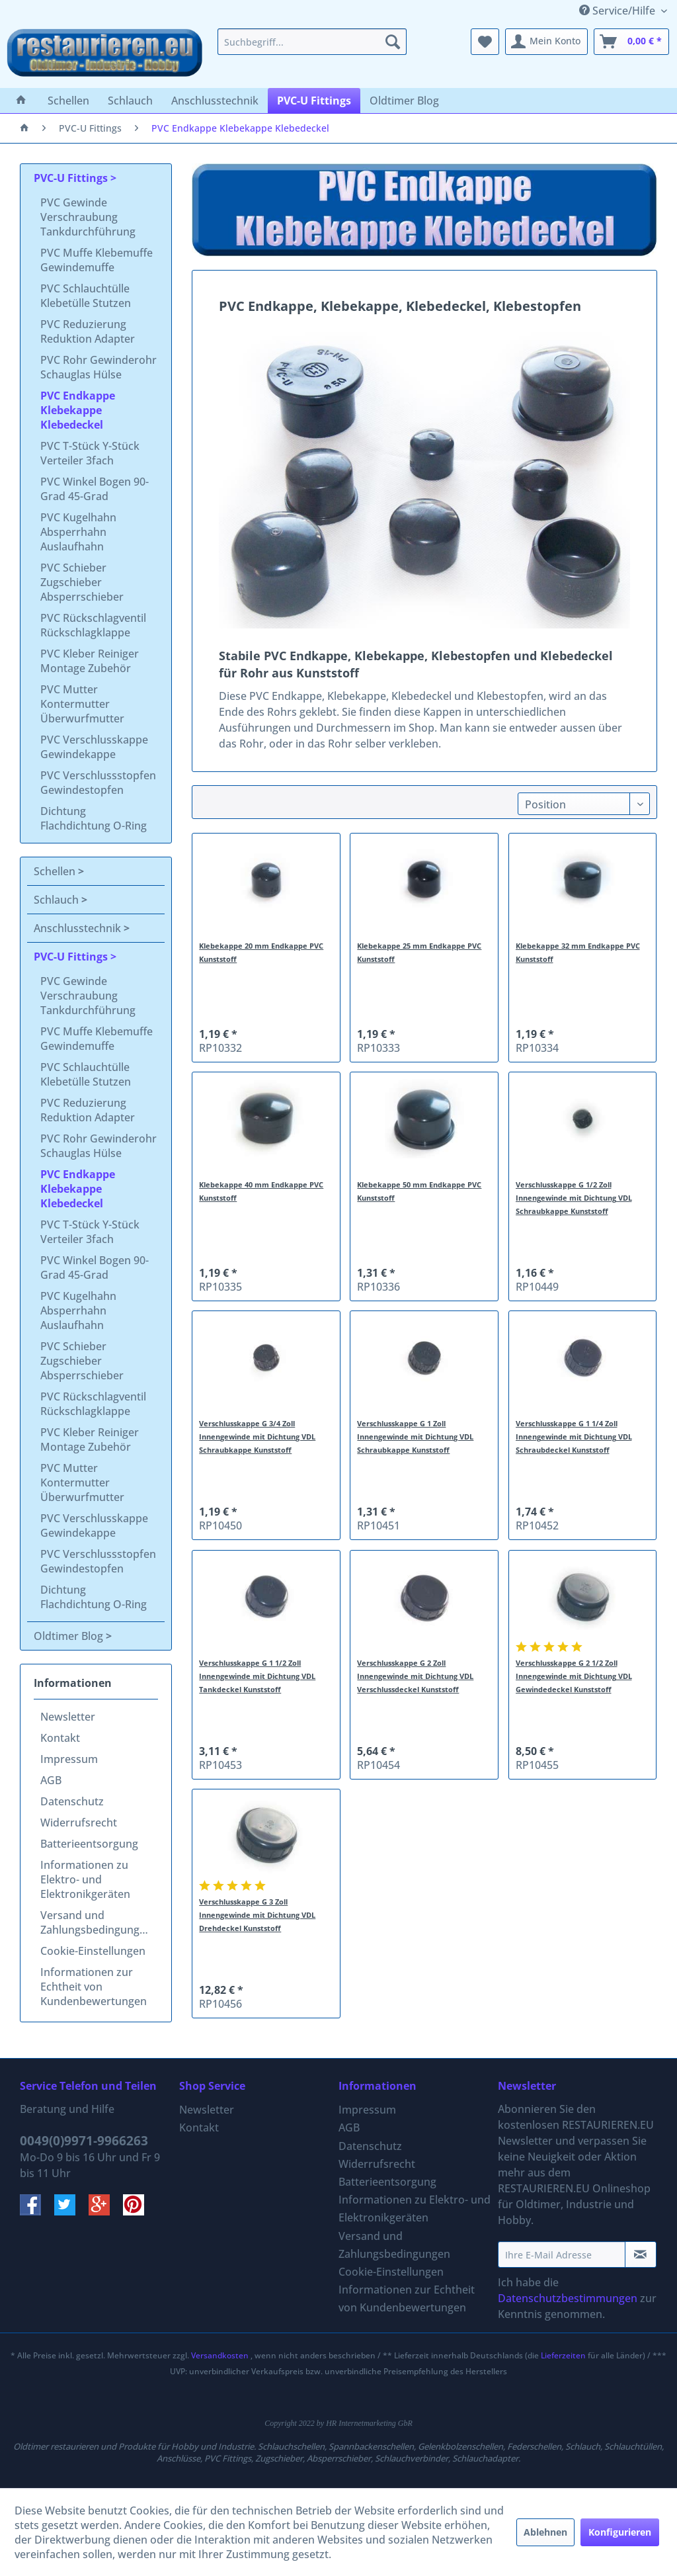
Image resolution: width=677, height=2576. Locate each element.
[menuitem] (312, 41)
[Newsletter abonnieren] (641, 2254)
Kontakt (60, 1738)
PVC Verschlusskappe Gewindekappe (94, 746)
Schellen (56, 871)
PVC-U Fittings (72, 178)
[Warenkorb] (631, 41)
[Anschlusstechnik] (215, 100)
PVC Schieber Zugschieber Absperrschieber (82, 582)
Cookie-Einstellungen (92, 1951)
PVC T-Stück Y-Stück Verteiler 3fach (89, 453)
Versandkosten (220, 2355)
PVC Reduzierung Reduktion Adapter (87, 331)
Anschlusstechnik (79, 928)
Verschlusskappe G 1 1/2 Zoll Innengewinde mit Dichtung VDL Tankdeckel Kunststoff (257, 1676)
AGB (50, 1780)
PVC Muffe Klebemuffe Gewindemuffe (96, 260)
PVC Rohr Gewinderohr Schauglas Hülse (98, 367)
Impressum (69, 1759)
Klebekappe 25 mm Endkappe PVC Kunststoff (419, 952)
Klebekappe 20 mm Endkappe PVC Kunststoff (261, 952)
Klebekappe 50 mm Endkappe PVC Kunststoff (419, 1191)
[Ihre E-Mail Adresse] (561, 2254)
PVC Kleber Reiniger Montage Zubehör (89, 660)
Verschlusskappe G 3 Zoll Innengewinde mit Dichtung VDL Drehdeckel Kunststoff (257, 1915)
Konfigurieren (619, 2532)
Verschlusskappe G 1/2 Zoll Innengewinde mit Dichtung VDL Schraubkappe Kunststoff (574, 1198)
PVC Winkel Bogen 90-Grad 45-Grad (94, 488)
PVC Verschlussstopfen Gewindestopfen (98, 782)
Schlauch (57, 899)
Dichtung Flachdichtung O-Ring (93, 818)
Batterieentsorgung (89, 1843)
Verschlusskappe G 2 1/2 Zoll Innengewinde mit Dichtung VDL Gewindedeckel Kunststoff (574, 1676)
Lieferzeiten (563, 2355)
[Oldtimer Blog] (404, 100)
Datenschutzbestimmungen (567, 2298)
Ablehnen (545, 2532)
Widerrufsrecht (78, 1822)
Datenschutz (72, 1801)
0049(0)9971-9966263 (84, 2140)
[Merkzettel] (485, 41)
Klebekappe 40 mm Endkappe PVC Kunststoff (261, 1191)
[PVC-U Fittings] (314, 100)
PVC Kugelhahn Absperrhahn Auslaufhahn (78, 532)
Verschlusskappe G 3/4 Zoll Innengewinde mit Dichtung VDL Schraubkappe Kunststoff (257, 1436)
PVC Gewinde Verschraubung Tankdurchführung (88, 217)
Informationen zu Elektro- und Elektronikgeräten (85, 1879)
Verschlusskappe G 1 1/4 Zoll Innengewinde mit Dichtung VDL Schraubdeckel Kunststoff (574, 1436)
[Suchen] (393, 41)
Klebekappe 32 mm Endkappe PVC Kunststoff (578, 952)
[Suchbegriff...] (312, 41)
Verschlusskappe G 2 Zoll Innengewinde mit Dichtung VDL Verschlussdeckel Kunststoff (415, 1676)
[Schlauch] (130, 100)
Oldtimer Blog (70, 1636)
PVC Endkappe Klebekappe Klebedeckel (77, 410)
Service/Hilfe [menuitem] (618, 10)
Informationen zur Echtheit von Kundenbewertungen (93, 1986)
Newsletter (67, 1716)
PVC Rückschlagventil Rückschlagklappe (93, 625)
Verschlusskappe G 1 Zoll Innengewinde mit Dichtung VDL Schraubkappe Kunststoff (415, 1436)
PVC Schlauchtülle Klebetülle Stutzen (85, 295)
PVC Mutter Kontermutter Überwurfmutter (82, 704)
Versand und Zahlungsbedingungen (96, 1922)
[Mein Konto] (546, 41)
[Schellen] (68, 100)
